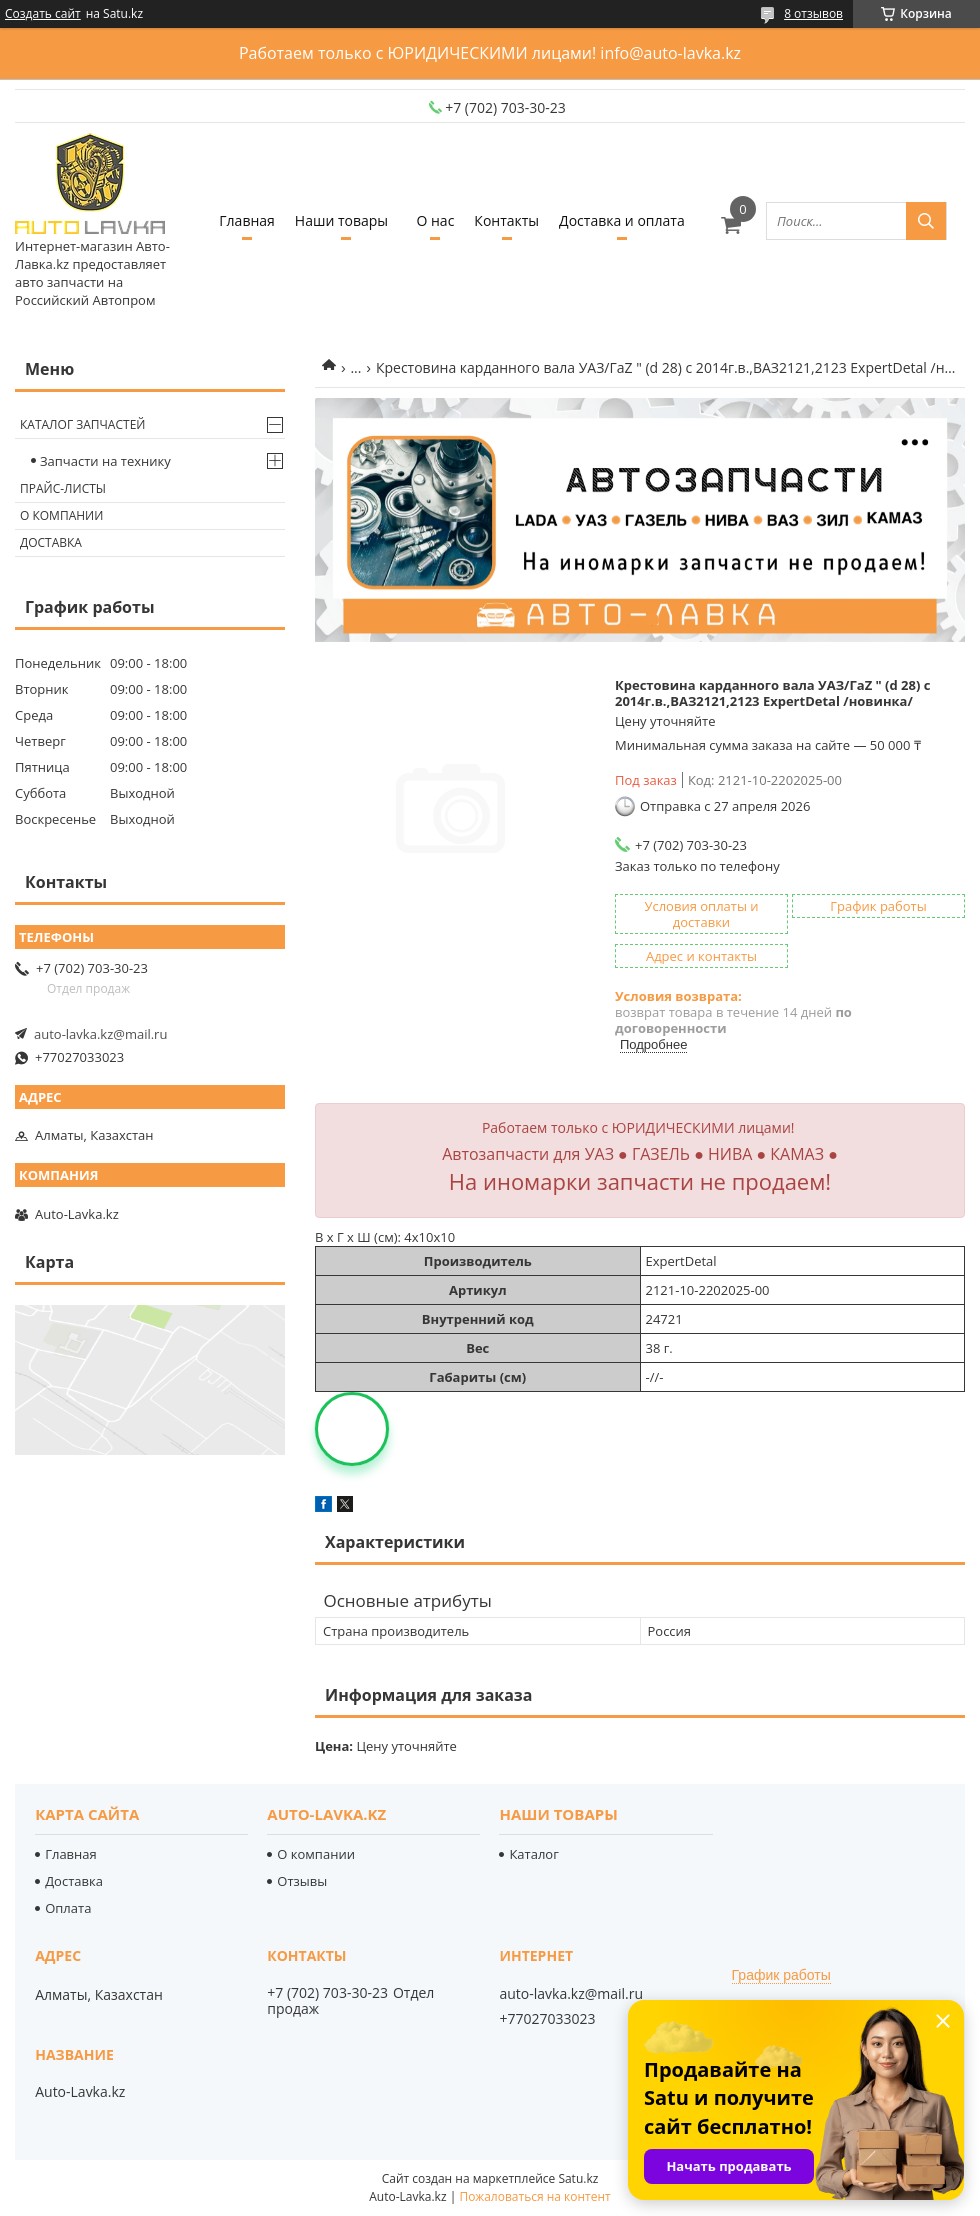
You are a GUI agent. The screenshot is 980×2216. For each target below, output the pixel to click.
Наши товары (341, 220)
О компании (61, 515)
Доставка (51, 542)
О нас (435, 220)
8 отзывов (813, 13)
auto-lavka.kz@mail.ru (100, 1034)
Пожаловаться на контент (534, 2196)
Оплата (68, 1908)
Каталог (533, 1854)
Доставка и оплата (622, 220)
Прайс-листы (63, 488)
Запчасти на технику (105, 461)
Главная (247, 220)
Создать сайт (43, 14)
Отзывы (302, 1881)
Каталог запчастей (82, 424)
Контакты (506, 220)
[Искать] (926, 221)
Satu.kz (578, 2178)
